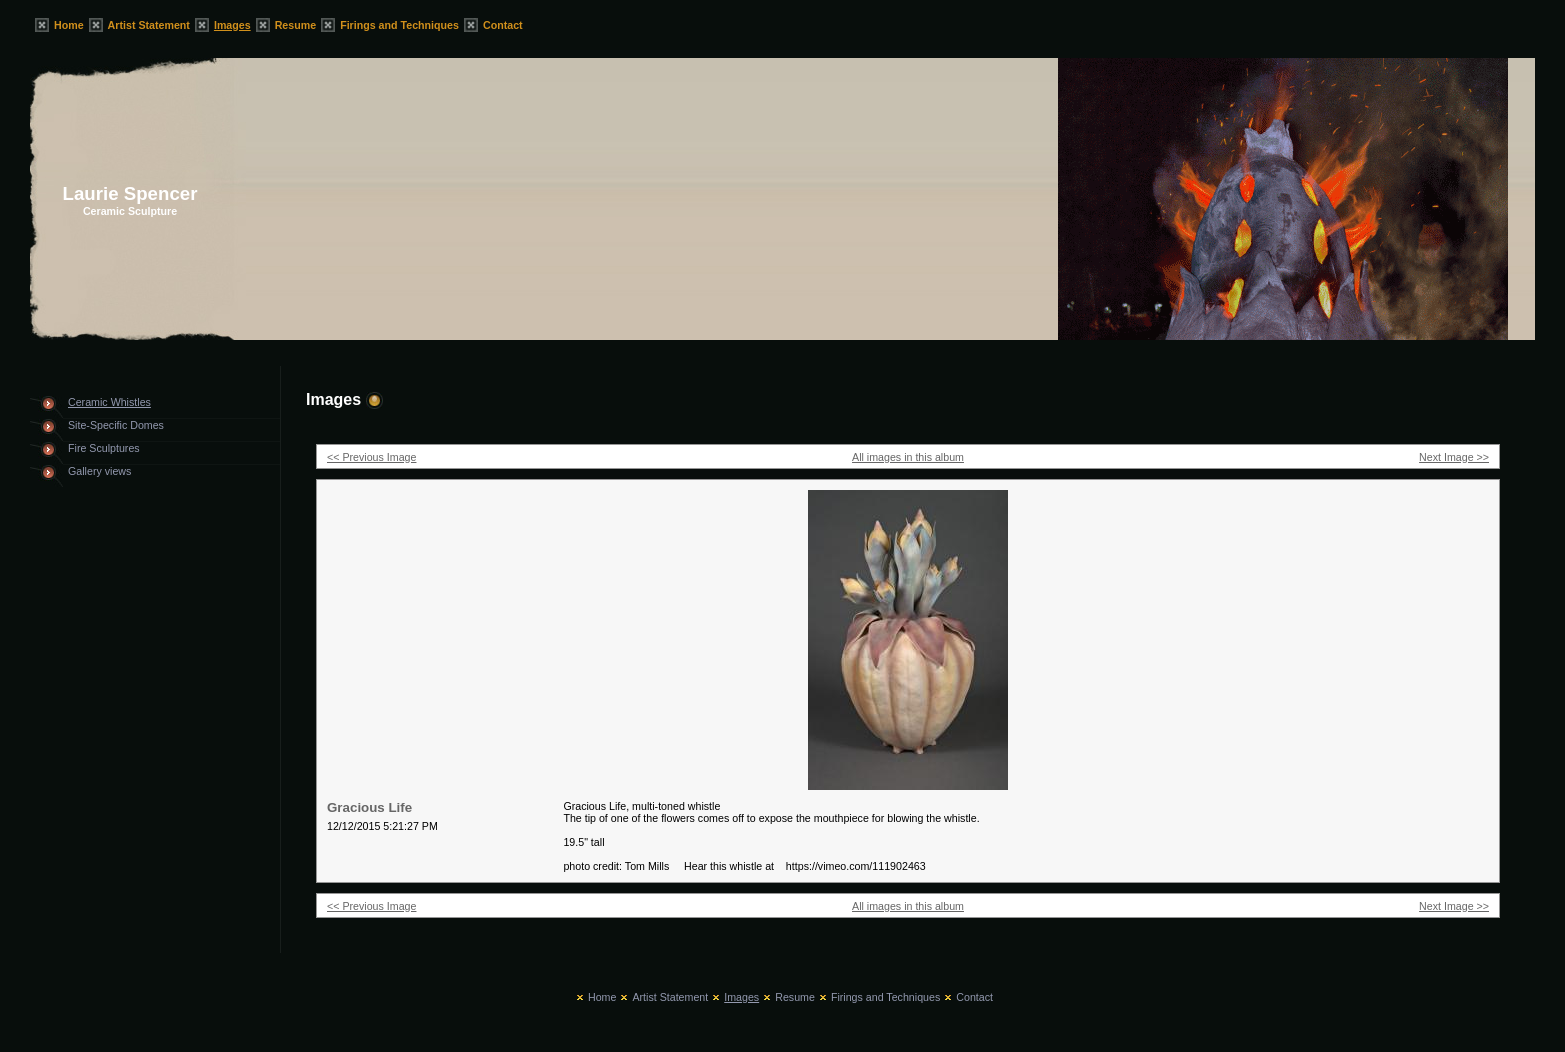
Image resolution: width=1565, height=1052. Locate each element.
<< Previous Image (371, 457)
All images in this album (908, 457)
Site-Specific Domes (116, 425)
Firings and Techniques (399, 25)
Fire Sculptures (104, 448)
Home (69, 25)
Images (232, 25)
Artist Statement (149, 25)
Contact (503, 25)
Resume (295, 25)
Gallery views (99, 471)
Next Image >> (1454, 457)
